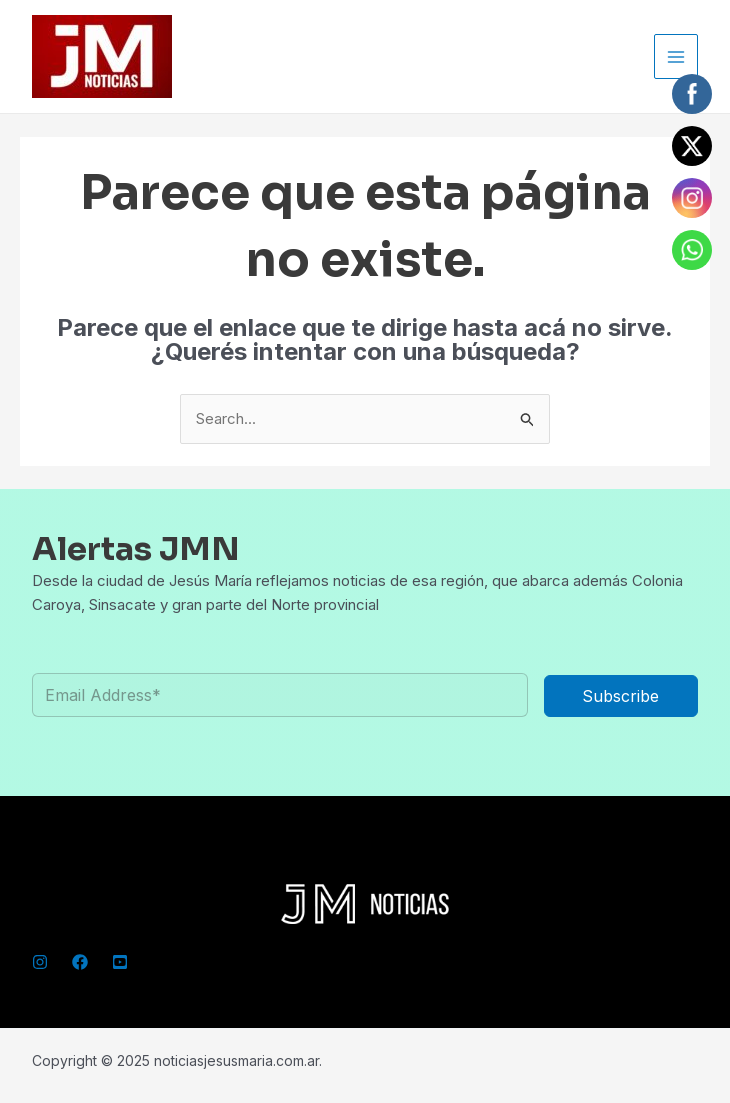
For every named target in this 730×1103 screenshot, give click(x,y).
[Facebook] (80, 962)
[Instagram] (40, 962)
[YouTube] (120, 962)
